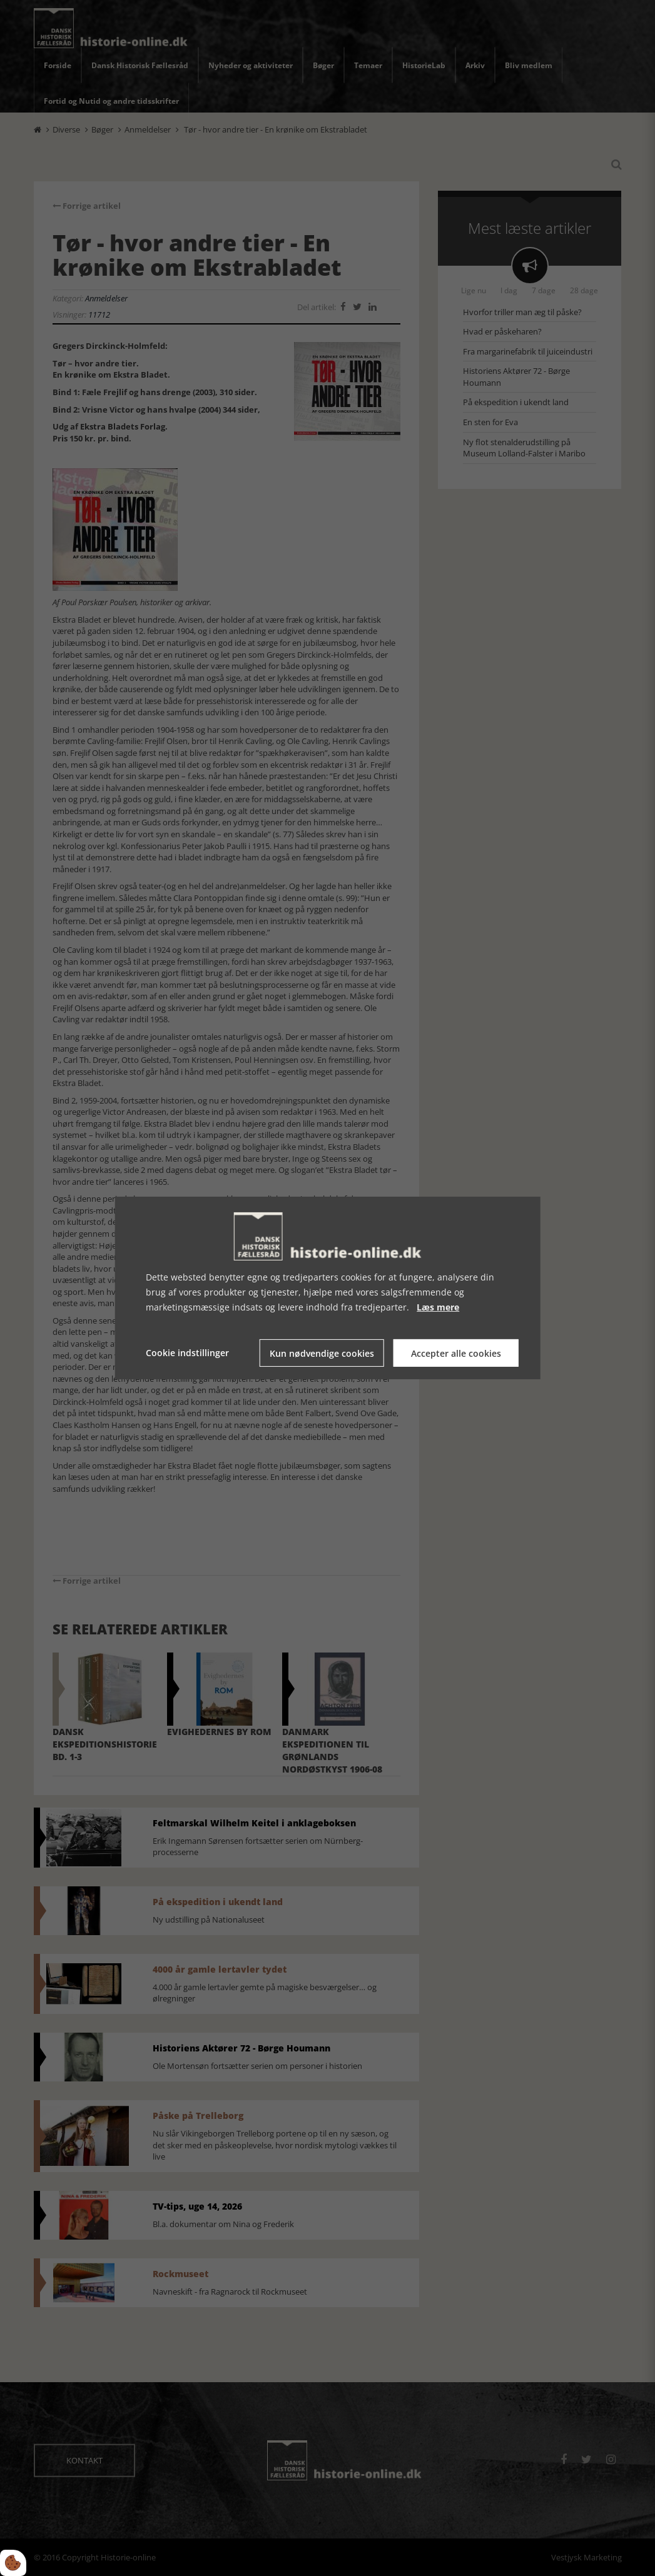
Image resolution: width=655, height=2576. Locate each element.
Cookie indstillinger (187, 1353)
